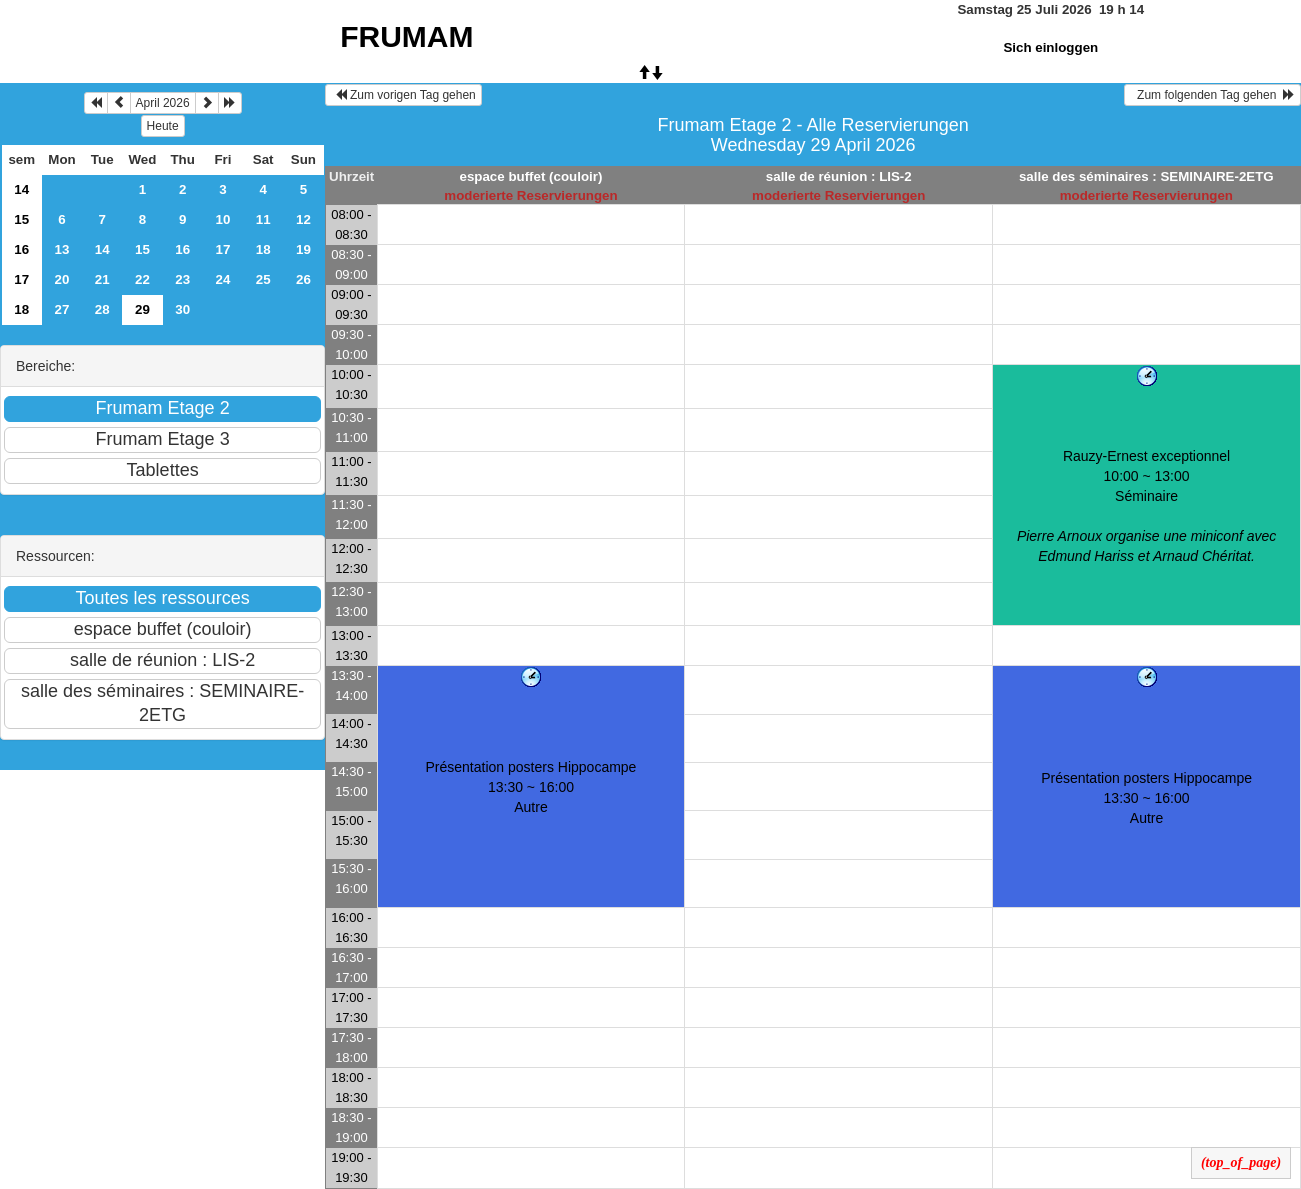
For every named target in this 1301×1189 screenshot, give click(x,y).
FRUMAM (406, 36)
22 (142, 279)
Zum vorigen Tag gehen (403, 95)
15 (21, 219)
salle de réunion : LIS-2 (839, 176)
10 (223, 219)
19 (303, 249)
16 (21, 249)
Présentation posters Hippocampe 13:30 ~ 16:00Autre (531, 787)
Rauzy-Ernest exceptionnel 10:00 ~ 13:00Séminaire (1146, 506)
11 (263, 219)
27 (62, 309)
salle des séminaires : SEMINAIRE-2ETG (1146, 176)
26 (303, 279)
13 (62, 249)
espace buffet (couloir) (530, 176)
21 (102, 279)
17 (223, 249)
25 (263, 279)
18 (263, 249)
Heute (163, 126)
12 (303, 219)
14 (21, 189)
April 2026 (163, 103)
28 (102, 309)
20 (62, 279)
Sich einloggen (1050, 47)
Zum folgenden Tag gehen (1212, 95)
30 (182, 309)
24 (223, 279)
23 (182, 279)
